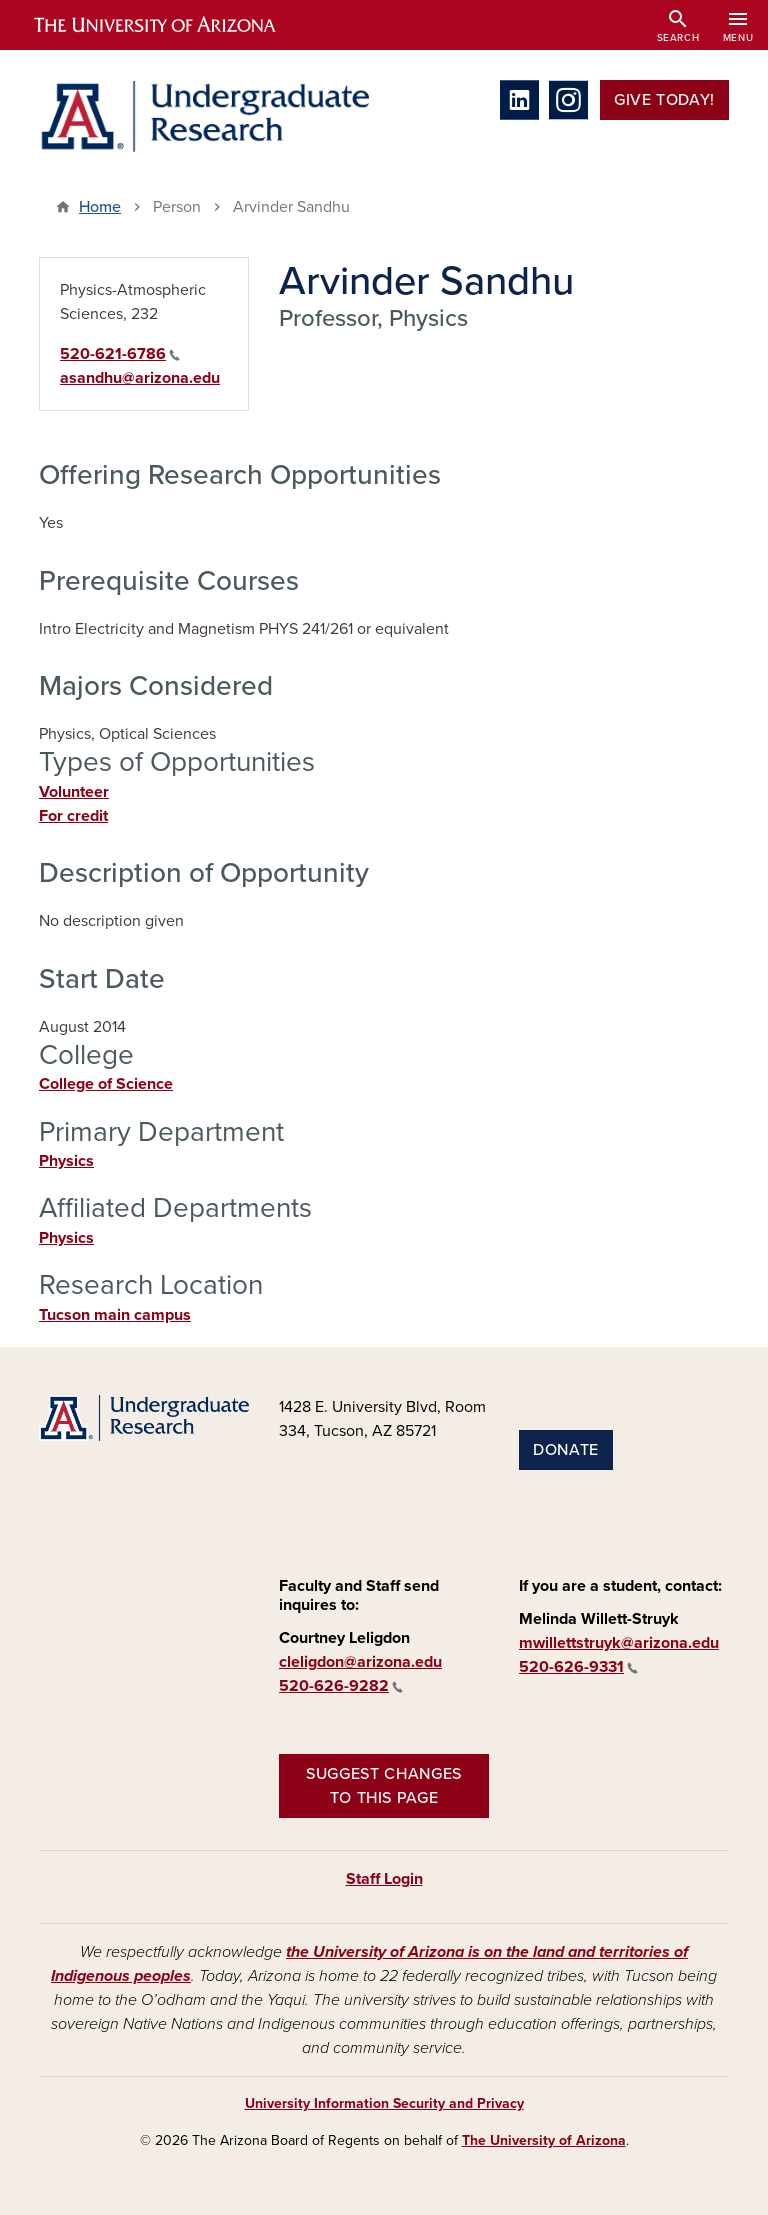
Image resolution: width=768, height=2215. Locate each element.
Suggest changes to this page (384, 1786)
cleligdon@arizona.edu (360, 1662)
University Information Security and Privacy (384, 2103)
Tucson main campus (115, 1315)
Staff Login (384, 1879)
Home (100, 207)
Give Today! (664, 100)
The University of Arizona (544, 2140)
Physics (66, 1161)
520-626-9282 (341, 1686)
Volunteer (74, 792)
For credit (73, 816)
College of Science (106, 1084)
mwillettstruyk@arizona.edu (619, 1643)
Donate (566, 1450)
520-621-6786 (120, 354)
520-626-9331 (578, 1667)
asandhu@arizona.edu (140, 378)
